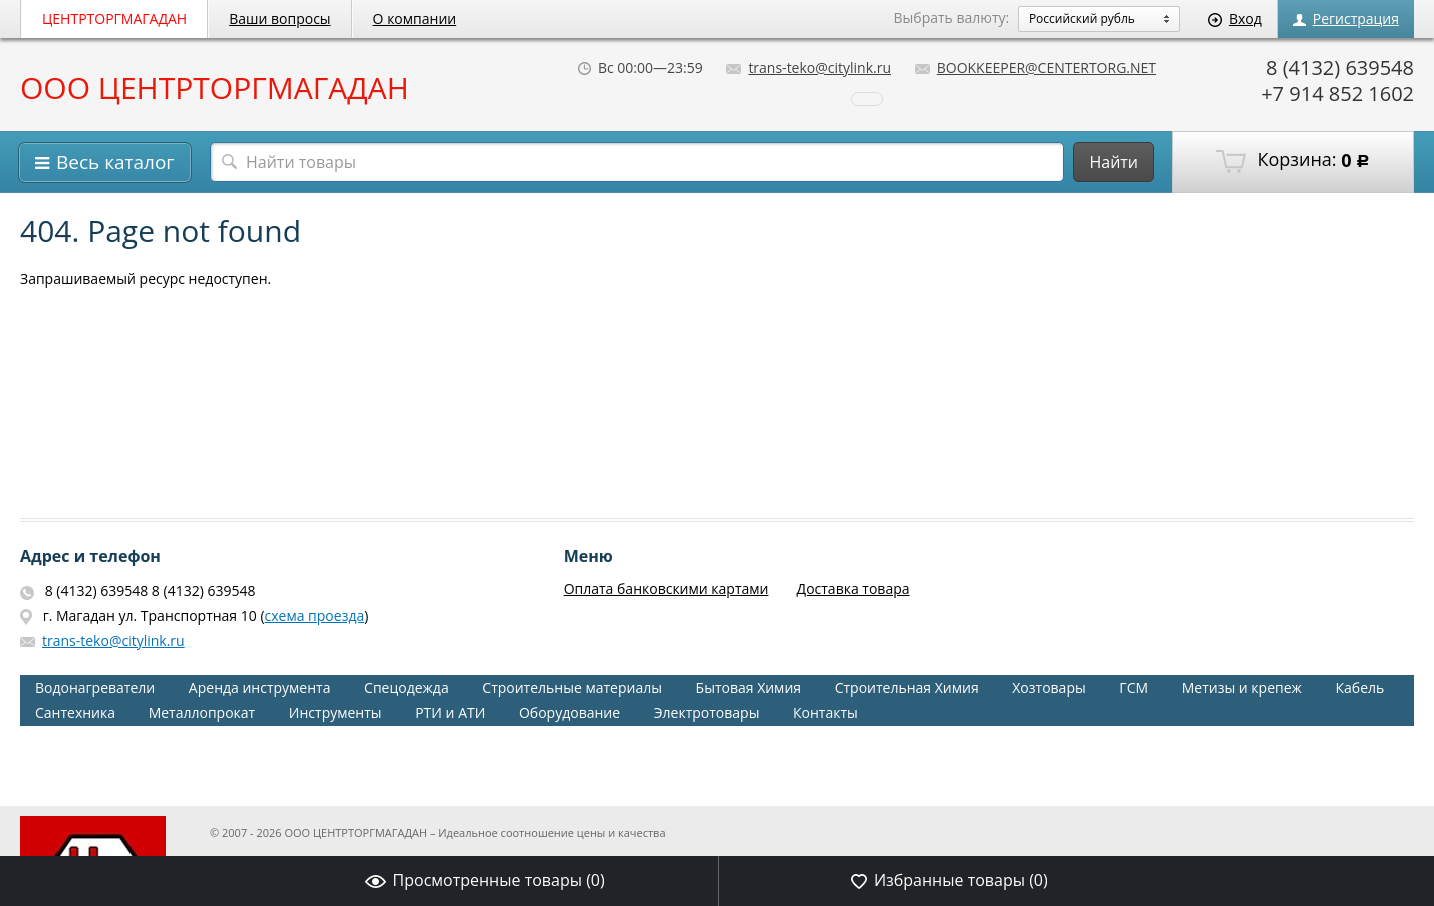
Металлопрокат (202, 712)
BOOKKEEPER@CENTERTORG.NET (1035, 67)
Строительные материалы (572, 687)
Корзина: (1293, 161)
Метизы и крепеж (1242, 687)
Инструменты (335, 712)
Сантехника (75, 712)
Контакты (825, 712)
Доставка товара (853, 588)
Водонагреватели (95, 687)
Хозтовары (1048, 687)
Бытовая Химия (748, 687)
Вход (1235, 18)
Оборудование (569, 712)
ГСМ (1133, 687)
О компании (415, 18)
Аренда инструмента (260, 687)
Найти (1113, 162)
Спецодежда (406, 687)
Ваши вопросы (279, 18)
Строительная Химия (907, 687)
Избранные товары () (949, 880)
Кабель (1359, 687)
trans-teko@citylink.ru (808, 67)
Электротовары (707, 712)
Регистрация (1346, 18)
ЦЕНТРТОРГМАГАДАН (114, 18)
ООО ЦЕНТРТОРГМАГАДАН (214, 88)
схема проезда (315, 615)
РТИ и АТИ (450, 712)
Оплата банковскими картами (666, 588)
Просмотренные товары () (485, 880)
